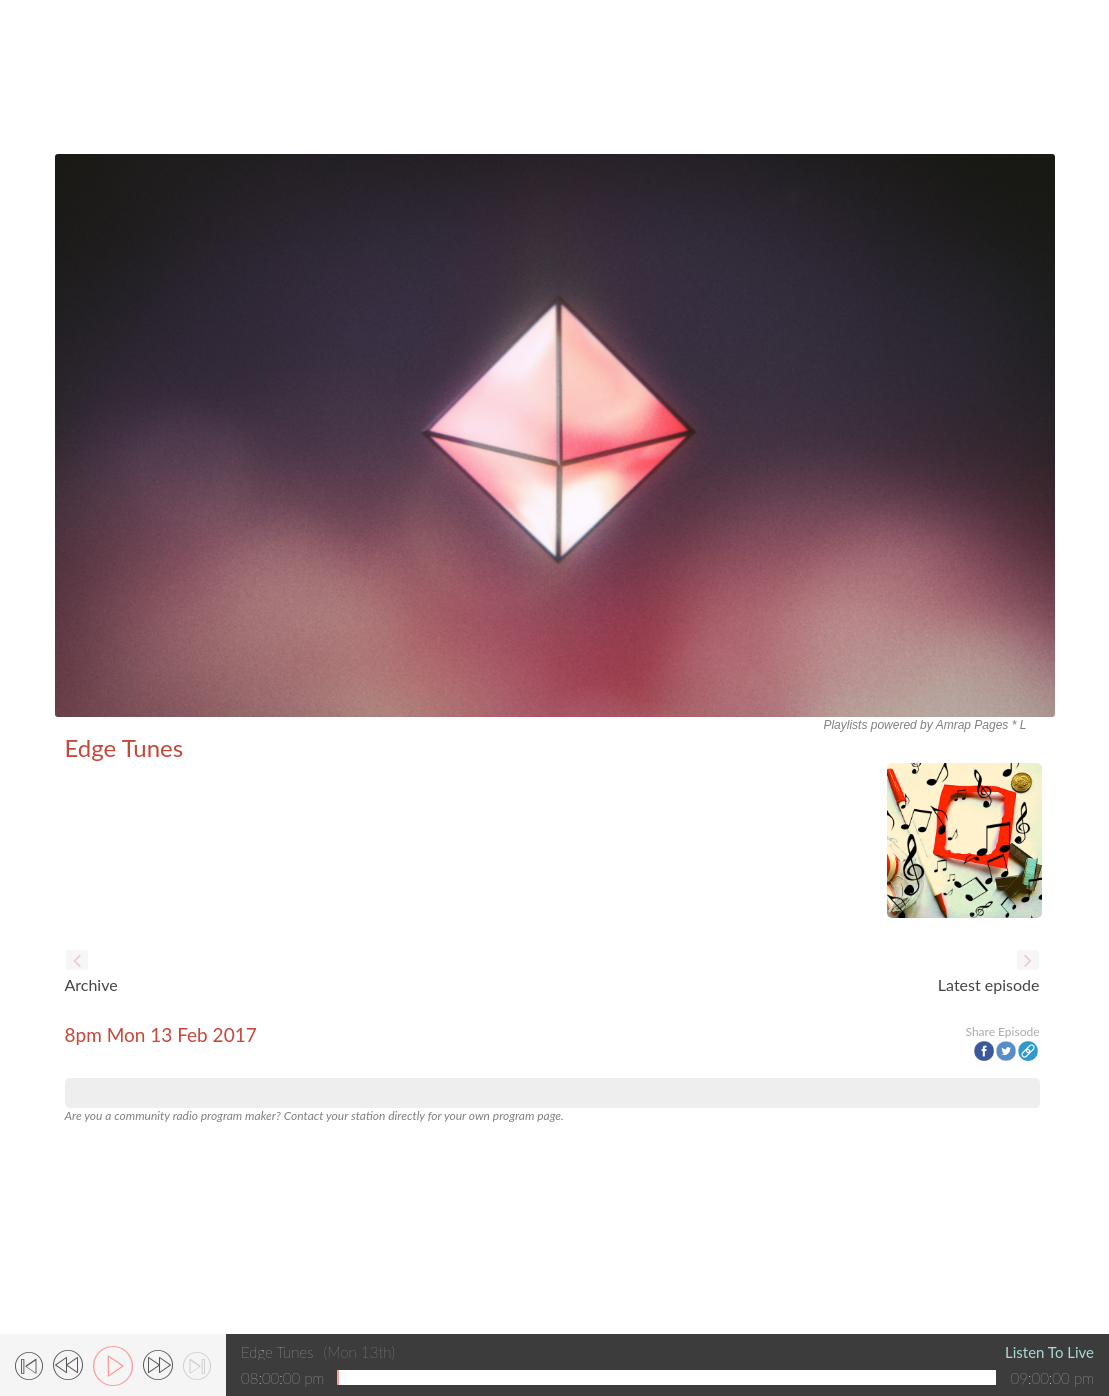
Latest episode (989, 984)
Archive (91, 984)
